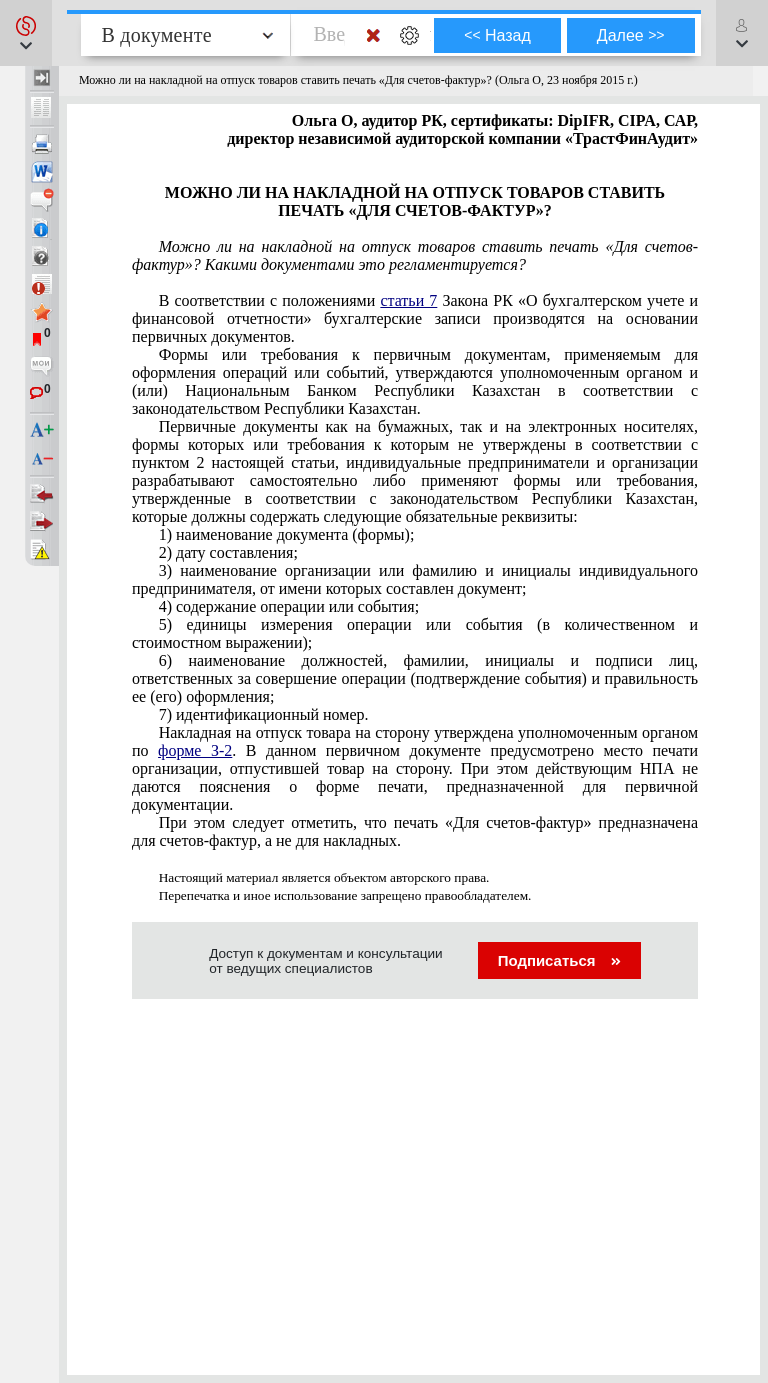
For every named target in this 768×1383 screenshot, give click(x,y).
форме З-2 (195, 750)
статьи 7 (408, 300)
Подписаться (559, 960)
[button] (26, 33)
